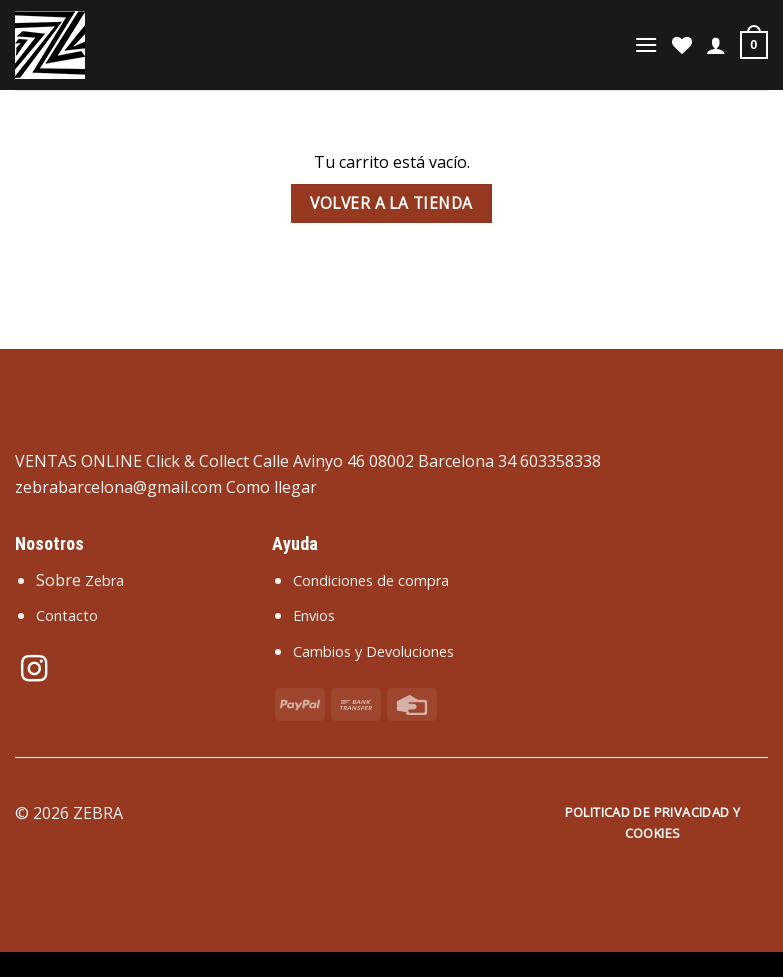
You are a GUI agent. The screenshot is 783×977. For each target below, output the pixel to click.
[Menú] (646, 44)
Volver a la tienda (391, 203)
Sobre (80, 580)
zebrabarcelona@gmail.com (118, 487)
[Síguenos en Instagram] (34, 671)
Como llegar (271, 487)
